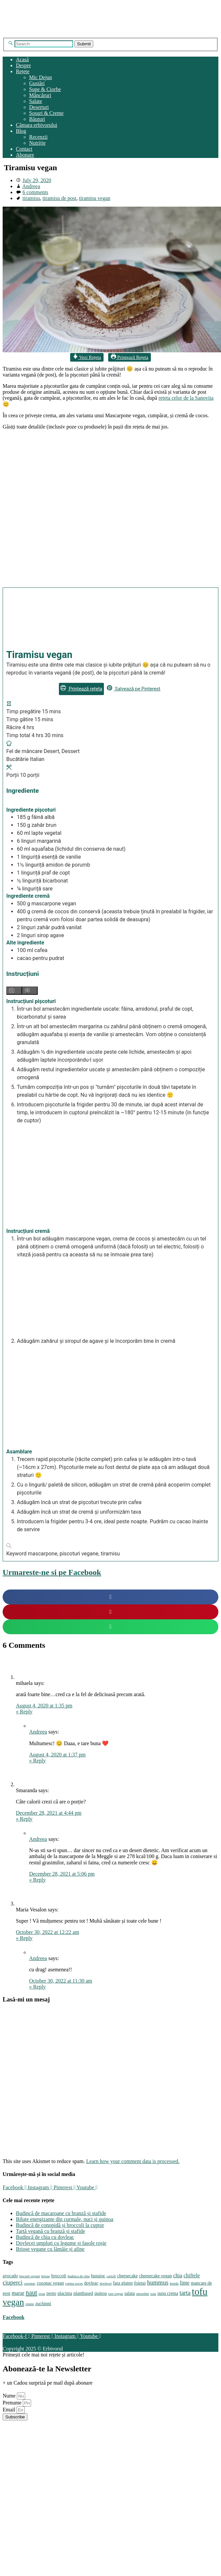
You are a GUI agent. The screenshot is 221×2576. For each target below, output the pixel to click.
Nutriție (37, 143)
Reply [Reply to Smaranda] (24, 1819)
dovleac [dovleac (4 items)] (91, 2283)
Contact (24, 149)
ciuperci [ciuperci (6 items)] (12, 2282)
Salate (35, 101)
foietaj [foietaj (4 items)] (140, 2283)
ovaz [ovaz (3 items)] (41, 2294)
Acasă (22, 59)
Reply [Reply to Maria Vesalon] (24, 1938)
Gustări (37, 83)
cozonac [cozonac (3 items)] (29, 2283)
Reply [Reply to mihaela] (24, 1711)
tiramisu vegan (95, 198)
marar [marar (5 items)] (18, 2293)
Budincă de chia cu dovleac (45, 2237)
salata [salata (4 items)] (129, 2293)
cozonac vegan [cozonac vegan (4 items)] (50, 2283)
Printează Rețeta (130, 357)
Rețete (22, 71)
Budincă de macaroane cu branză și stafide (61, 2213)
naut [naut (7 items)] (31, 2292)
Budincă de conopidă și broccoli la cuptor (60, 2225)
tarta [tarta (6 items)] (185, 2292)
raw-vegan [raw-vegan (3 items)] (115, 2294)
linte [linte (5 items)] (185, 2283)
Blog (21, 131)
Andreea (31, 186)
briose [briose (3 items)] (45, 2276)
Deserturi (39, 107)
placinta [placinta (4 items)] (65, 2293)
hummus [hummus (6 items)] (157, 2282)
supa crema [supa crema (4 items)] (167, 2293)
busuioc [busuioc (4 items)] (98, 2275)
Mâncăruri (40, 95)
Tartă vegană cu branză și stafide (50, 2231)
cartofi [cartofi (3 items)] (111, 2276)
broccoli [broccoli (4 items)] (58, 2275)
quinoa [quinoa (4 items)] (100, 2293)
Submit (84, 43)
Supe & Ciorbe (45, 89)
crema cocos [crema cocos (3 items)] (74, 2283)
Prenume (13, 2402)
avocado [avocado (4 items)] (10, 2275)
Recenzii (38, 137)
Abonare (25, 155)
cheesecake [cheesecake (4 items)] (127, 2275)
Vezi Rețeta (87, 357)
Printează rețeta (81, 689)
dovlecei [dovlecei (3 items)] (105, 2283)
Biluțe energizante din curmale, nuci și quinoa (64, 2219)
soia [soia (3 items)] (153, 2294)
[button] (110, 1597)
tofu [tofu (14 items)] (199, 2291)
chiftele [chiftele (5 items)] (192, 2275)
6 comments (35, 192)
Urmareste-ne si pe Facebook (52, 1572)
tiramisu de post (59, 198)
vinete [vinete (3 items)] (29, 2304)
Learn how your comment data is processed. (132, 2161)
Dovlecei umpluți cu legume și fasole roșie (61, 2243)
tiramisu (31, 198)
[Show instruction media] (14, 990)
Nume (10, 2396)
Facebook (13, 2317)
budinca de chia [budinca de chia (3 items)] (78, 2276)
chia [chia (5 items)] (177, 2275)
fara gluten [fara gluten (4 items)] (123, 2283)
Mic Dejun (40, 77)
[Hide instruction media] (30, 990)
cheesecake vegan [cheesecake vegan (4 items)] (155, 2275)
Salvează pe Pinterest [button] (133, 689)
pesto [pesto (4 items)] (51, 2293)
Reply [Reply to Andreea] (37, 1760)
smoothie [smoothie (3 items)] (142, 2294)
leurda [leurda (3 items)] (174, 2283)
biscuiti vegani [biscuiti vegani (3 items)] (29, 2276)
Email (10, 2409)
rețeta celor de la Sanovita (185, 398)
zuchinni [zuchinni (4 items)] (43, 2303)
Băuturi (37, 119)
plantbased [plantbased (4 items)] (83, 2293)
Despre (23, 65)
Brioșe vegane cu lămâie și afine (50, 2249)
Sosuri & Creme (46, 113)
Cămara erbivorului (36, 125)
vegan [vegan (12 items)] (13, 2302)
